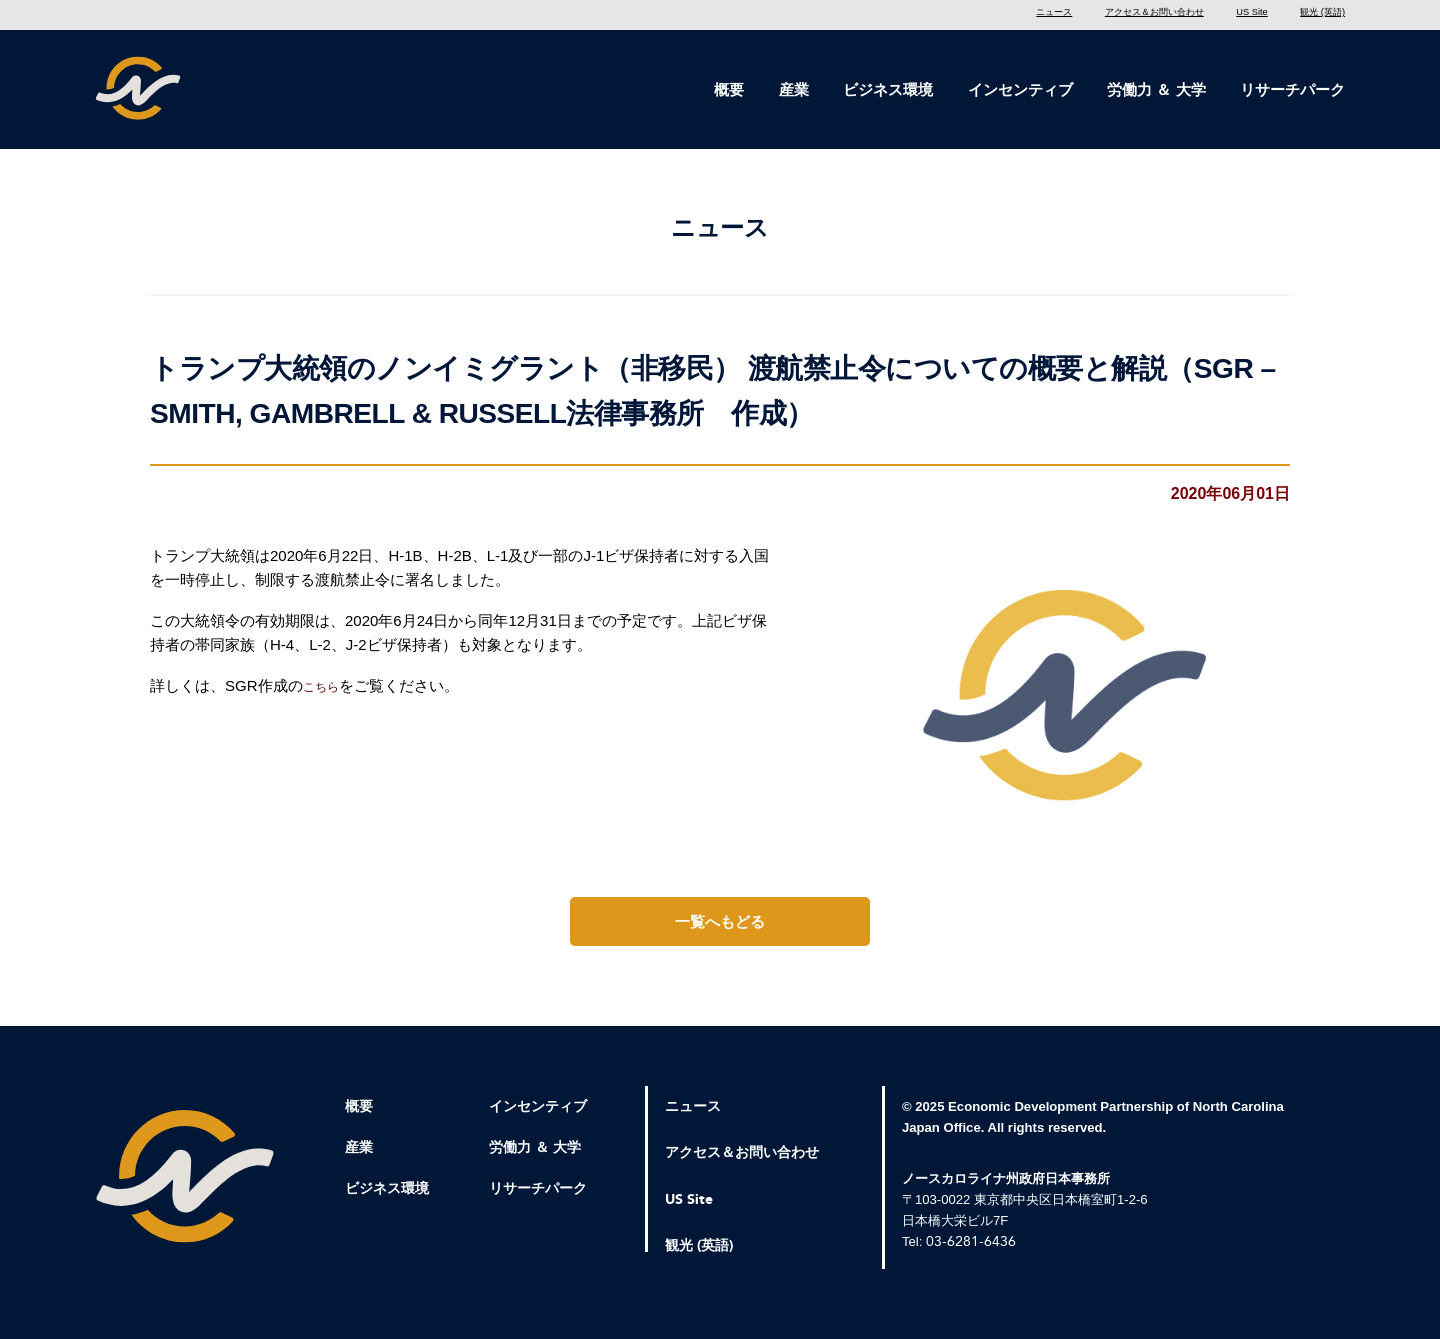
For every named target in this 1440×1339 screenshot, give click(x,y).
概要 (729, 89)
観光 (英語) (1313, 14)
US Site (1217, 14)
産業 (794, 89)
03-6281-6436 (971, 1250)
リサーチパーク (1292, 89)
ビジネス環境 (888, 89)
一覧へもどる (720, 930)
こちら (325, 695)
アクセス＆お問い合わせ (1083, 14)
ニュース (945, 14)
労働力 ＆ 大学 (1156, 89)
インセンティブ (1020, 89)
